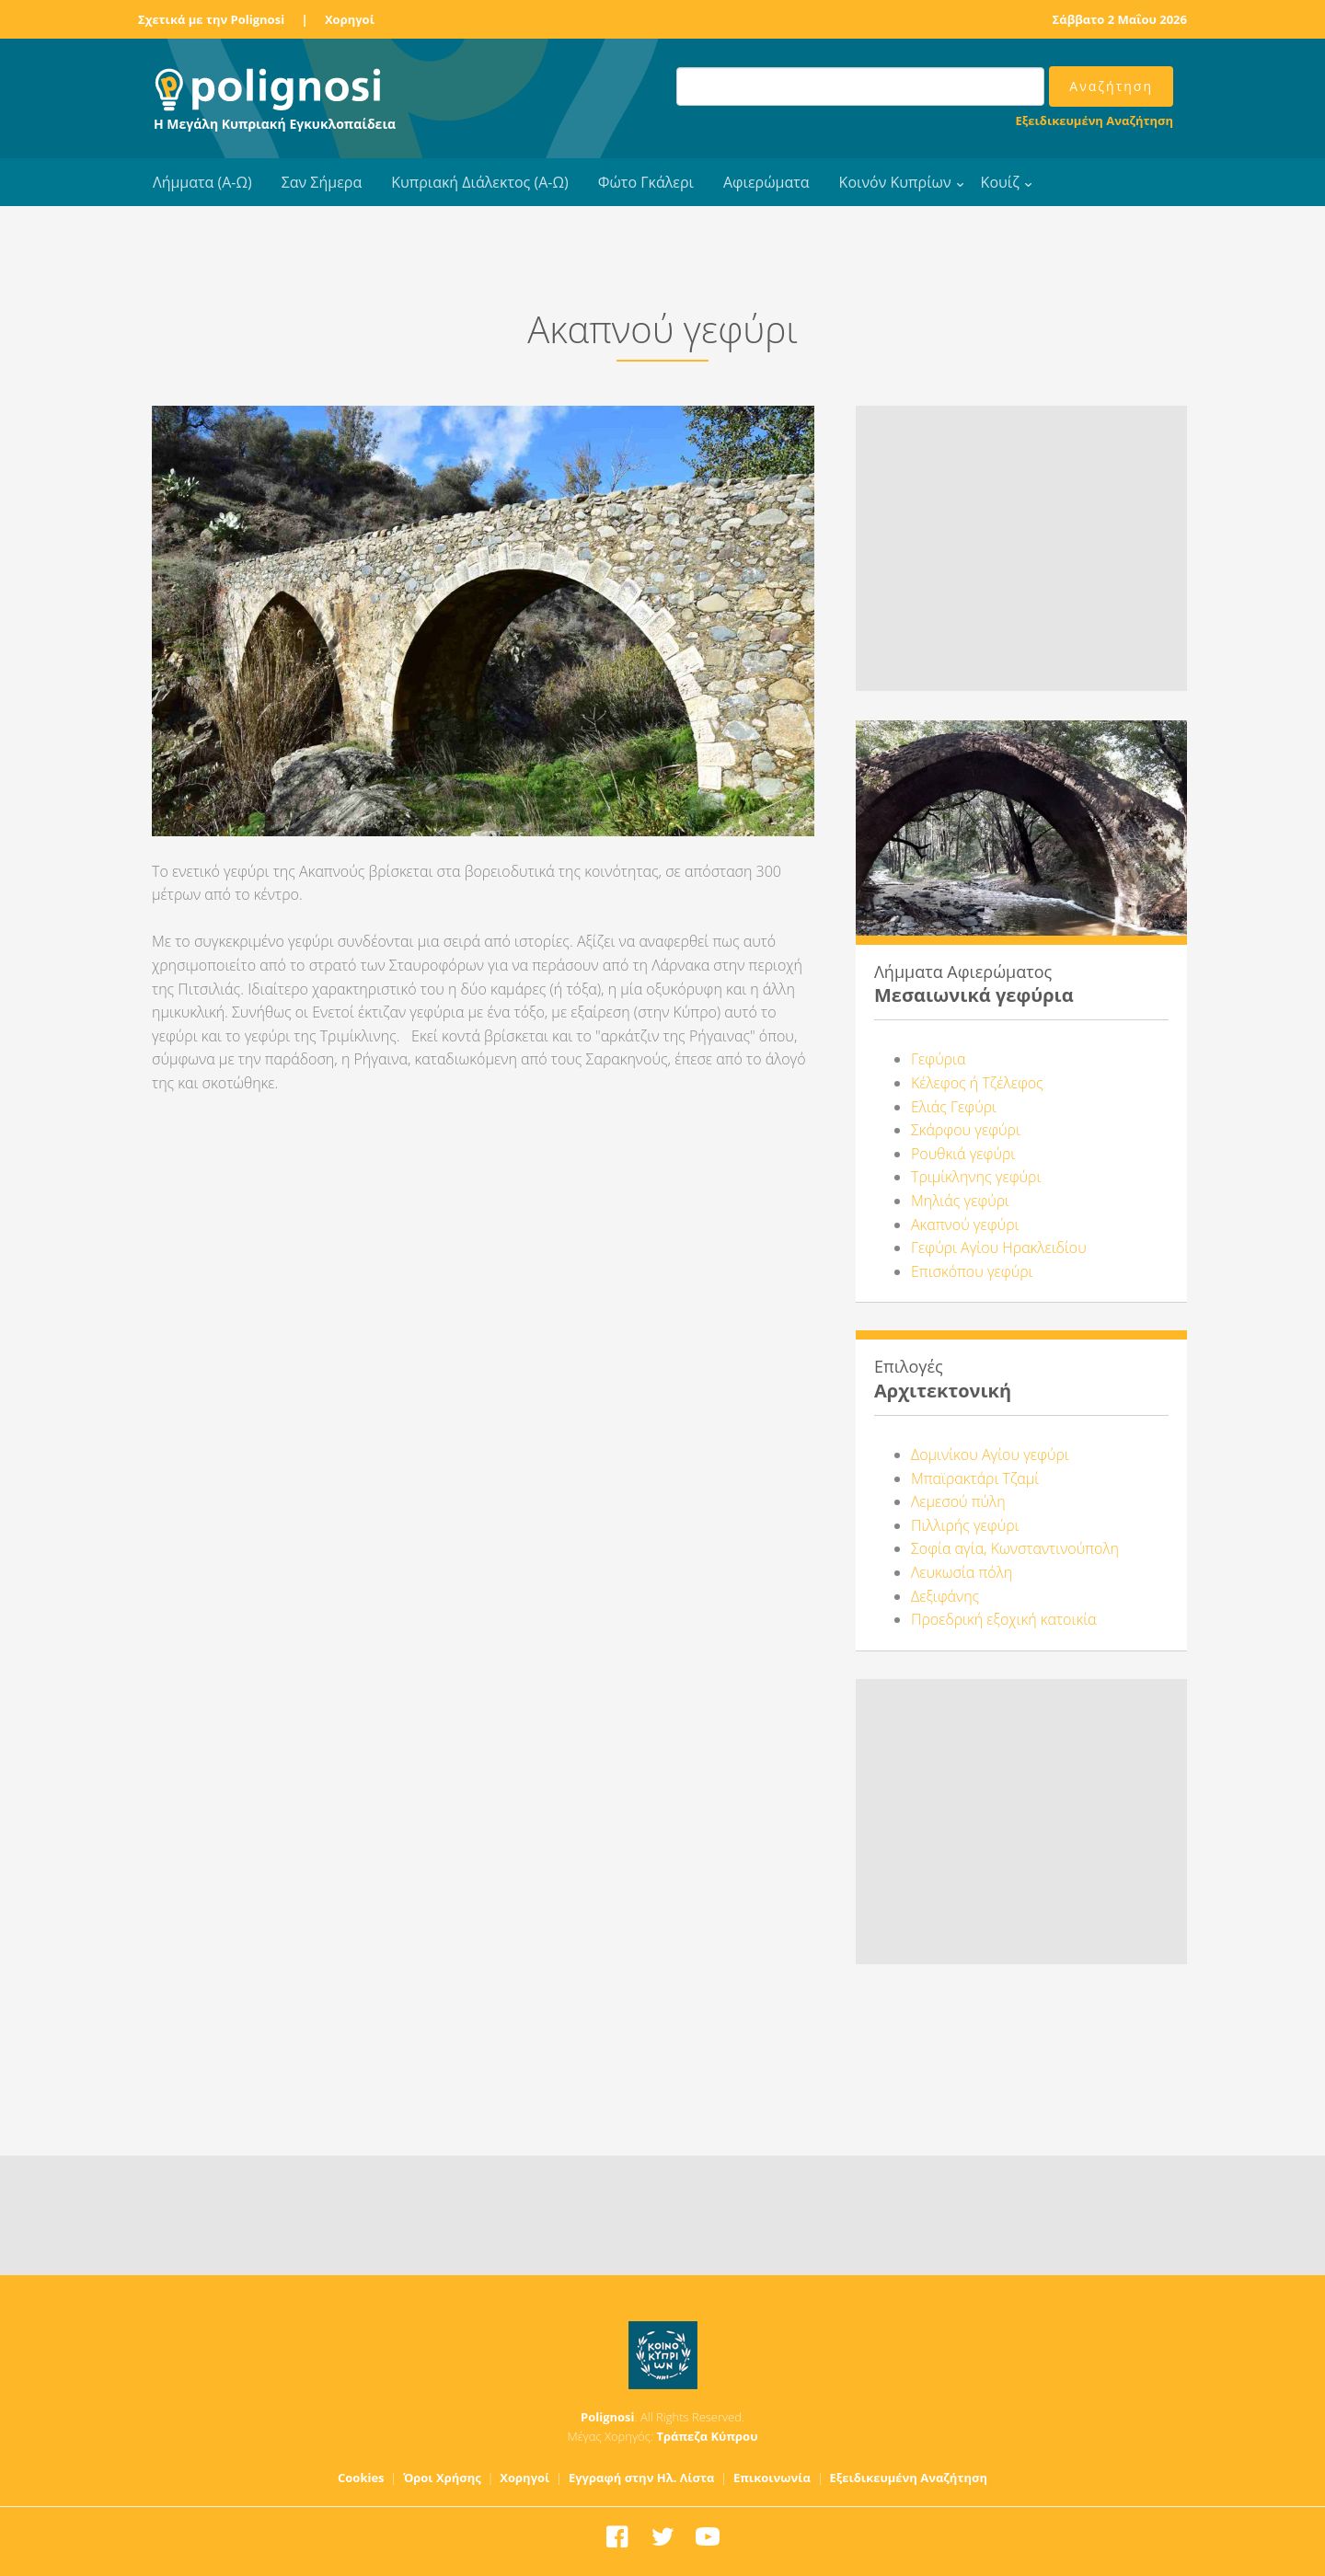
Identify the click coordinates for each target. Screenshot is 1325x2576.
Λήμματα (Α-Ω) (202, 182)
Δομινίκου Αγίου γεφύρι (990, 1454)
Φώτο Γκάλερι (646, 182)
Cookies (361, 2477)
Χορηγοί (349, 19)
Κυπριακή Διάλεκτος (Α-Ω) (480, 182)
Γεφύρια (938, 1059)
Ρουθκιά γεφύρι (963, 1154)
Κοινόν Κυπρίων (895, 182)
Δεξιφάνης (945, 1596)
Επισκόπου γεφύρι (971, 1271)
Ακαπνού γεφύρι (965, 1224)
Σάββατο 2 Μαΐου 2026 (1120, 19)
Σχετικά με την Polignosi (211, 19)
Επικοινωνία (772, 2477)
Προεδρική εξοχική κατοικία (1004, 1619)
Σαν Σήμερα (322, 182)
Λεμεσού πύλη (958, 1501)
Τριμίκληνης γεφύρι (976, 1177)
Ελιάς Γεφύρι (954, 1107)
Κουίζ (1000, 182)
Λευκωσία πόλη (961, 1572)
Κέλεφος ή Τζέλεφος (977, 1083)
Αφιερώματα (766, 182)
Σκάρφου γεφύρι (965, 1130)
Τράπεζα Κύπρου (706, 2436)
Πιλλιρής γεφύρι (965, 1525)
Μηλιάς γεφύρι (960, 1200)
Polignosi (608, 2417)
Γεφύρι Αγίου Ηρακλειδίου (999, 1247)
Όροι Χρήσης (442, 2477)
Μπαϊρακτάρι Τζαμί (975, 1478)
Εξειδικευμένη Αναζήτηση (1094, 120)
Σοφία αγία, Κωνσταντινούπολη (1015, 1548)
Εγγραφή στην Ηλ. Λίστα (642, 2477)
